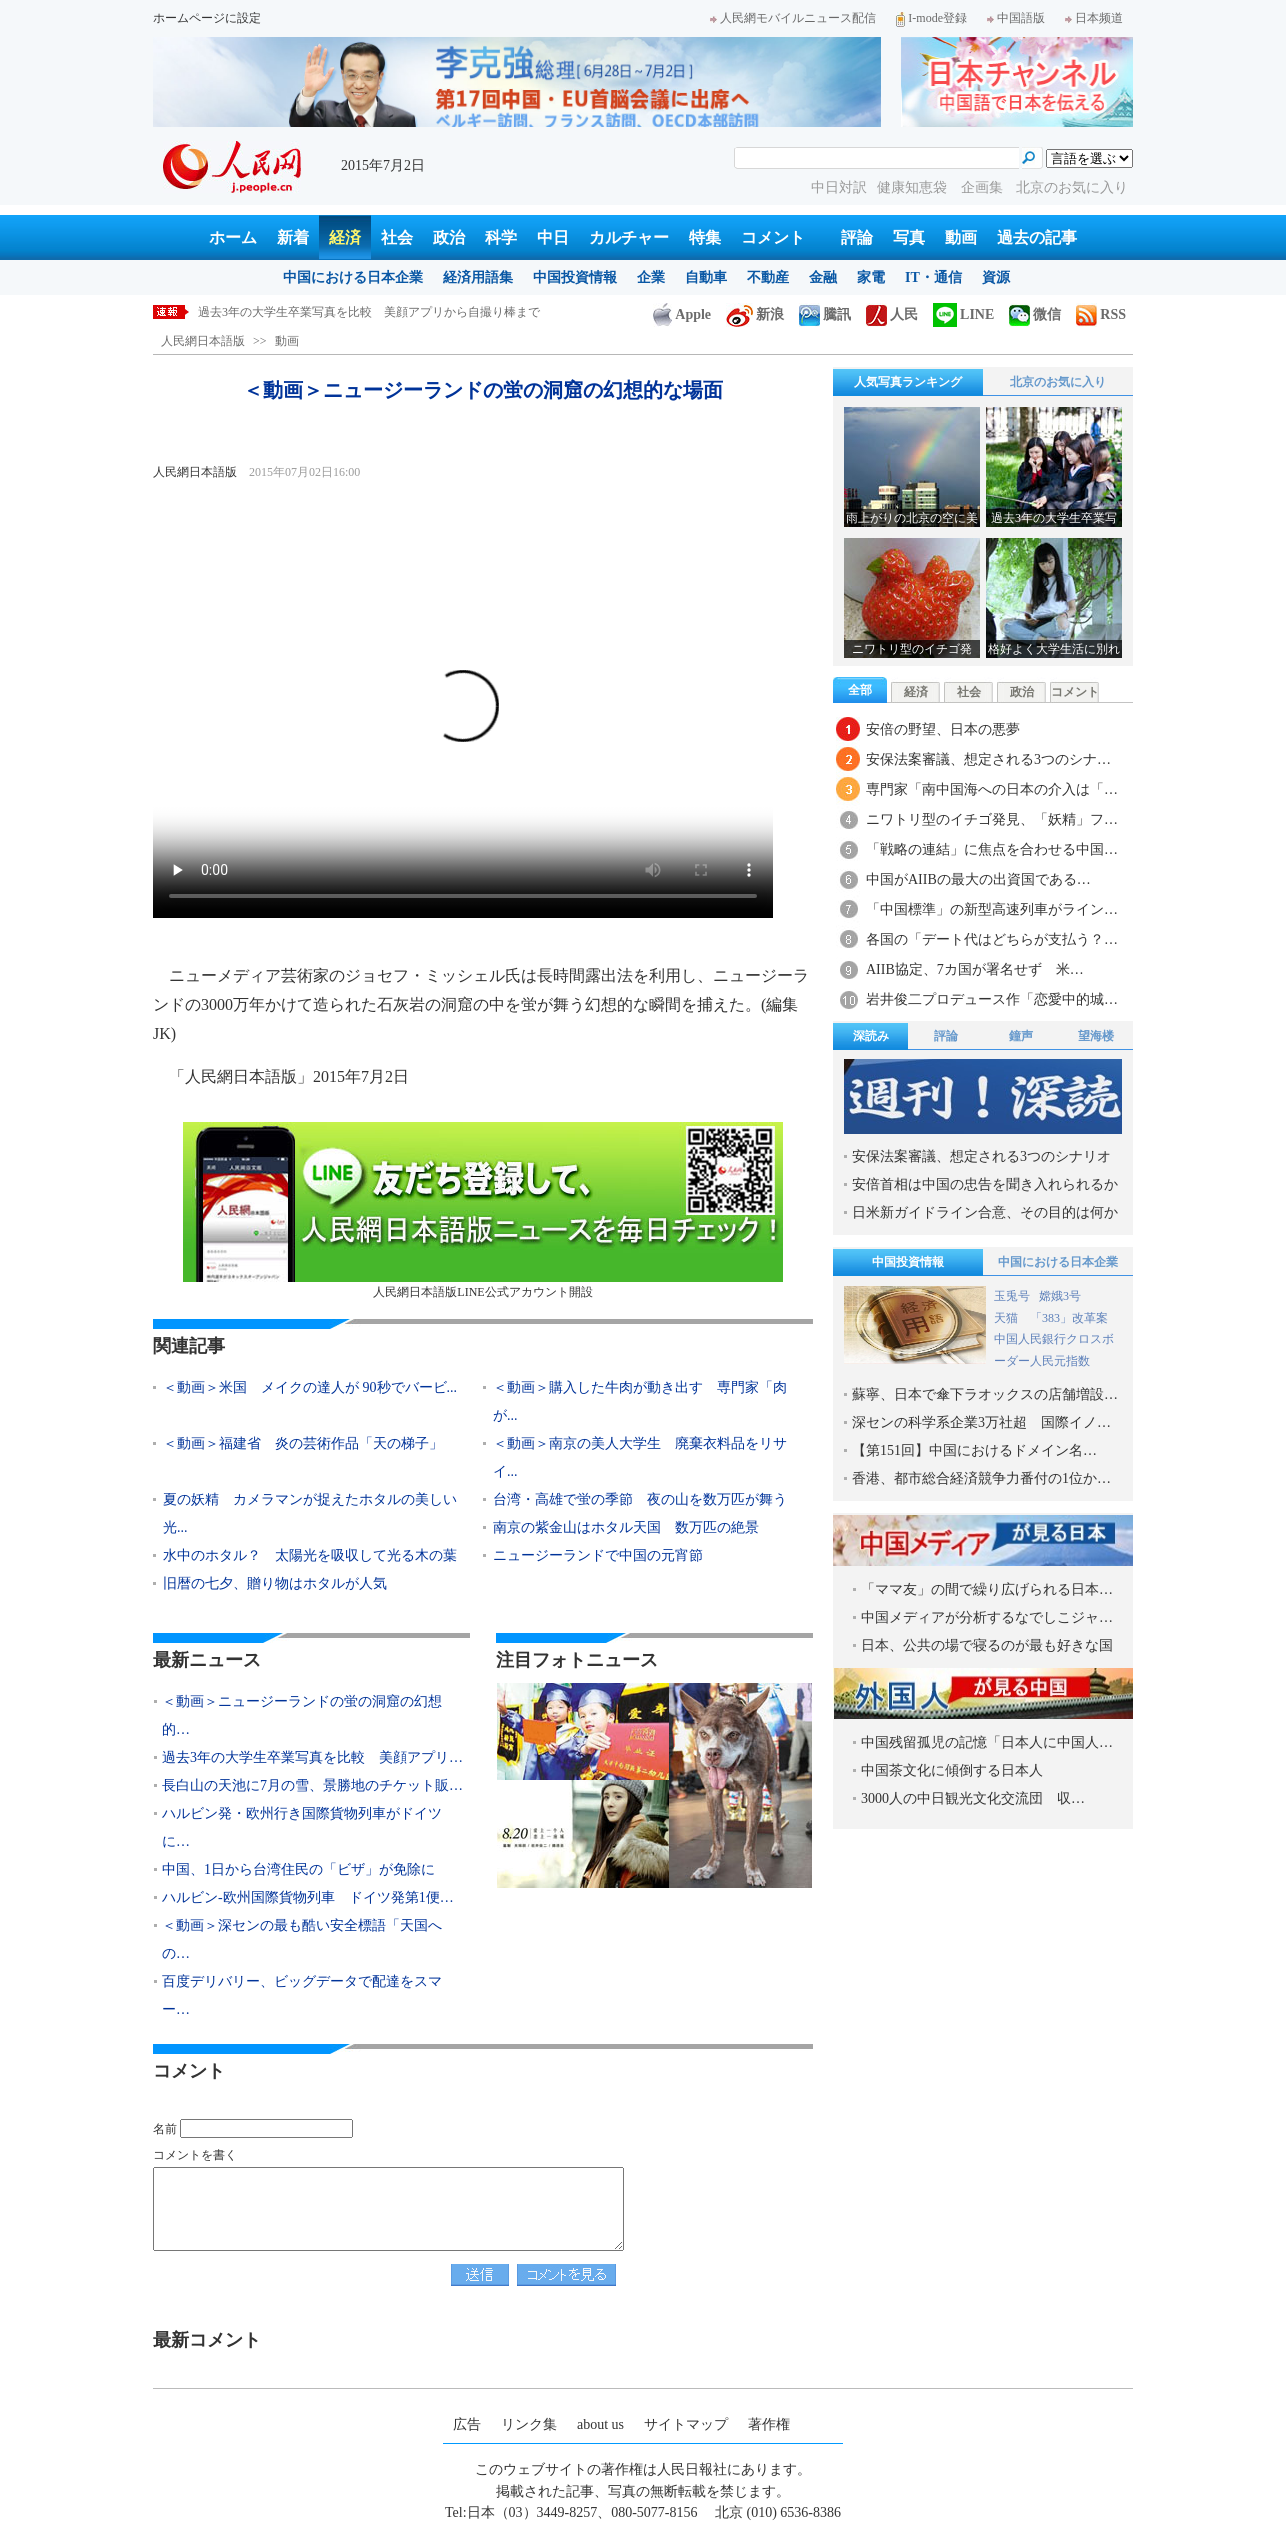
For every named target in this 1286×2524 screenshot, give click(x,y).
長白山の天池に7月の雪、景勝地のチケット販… (312, 1785)
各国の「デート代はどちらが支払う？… (992, 939)
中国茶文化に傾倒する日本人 (952, 1770)
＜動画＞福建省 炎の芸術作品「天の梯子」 (303, 1443)
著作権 (769, 2424)
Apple (682, 314)
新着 (293, 237)
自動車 (706, 277)
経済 (345, 237)
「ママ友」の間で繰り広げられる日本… (987, 1589)
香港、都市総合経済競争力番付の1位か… (981, 1478)
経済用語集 (478, 277)
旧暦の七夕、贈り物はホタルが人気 (275, 1583)
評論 (857, 237)
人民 (892, 314)
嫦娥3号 (1060, 1296)
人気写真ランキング (908, 382)
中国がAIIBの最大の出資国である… (978, 879)
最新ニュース (207, 1660)
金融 (823, 277)
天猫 (1007, 1318)
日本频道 (1094, 18)
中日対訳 (839, 187)
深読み (871, 1036)
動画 (961, 237)
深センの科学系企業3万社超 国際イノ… (981, 1422)
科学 (501, 237)
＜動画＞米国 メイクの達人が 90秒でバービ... (310, 1387)
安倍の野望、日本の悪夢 (943, 729)
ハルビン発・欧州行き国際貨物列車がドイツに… (302, 1827)
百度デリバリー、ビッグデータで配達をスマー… (302, 1995)
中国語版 (1016, 18)
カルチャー (629, 237)
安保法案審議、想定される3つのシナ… (988, 759)
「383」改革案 (1069, 1318)
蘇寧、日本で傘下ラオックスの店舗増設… (985, 1394)
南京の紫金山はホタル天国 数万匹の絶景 (626, 1527)
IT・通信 (933, 277)
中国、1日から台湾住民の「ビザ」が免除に (298, 1869)
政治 (449, 237)
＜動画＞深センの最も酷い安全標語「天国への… (302, 1939)
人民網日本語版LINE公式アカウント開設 (483, 1210)
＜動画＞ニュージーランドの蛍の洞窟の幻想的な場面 (342, 312)
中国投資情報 (575, 277)
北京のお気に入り (1072, 187)
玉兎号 (1012, 1296)
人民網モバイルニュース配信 (793, 18)
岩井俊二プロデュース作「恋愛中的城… (992, 999)
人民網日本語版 (203, 341)
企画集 (984, 187)
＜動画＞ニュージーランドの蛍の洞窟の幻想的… (302, 1715)
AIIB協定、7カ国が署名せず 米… (975, 969)
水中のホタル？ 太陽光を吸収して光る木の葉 (310, 1555)
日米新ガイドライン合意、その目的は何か (985, 1212)
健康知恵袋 (914, 187)
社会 (397, 237)
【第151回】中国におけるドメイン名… (974, 1450)
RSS (1101, 314)
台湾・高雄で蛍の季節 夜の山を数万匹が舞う (640, 1499)
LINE (963, 314)
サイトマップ (686, 2424)
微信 (1035, 314)
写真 (909, 237)
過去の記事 (1037, 237)
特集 (705, 237)
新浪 (755, 314)
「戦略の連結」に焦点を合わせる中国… (992, 849)
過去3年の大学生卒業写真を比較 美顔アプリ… (312, 1757)
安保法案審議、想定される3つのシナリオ (981, 1156)
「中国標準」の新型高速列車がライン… (992, 909)
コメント (773, 237)
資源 (996, 277)
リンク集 (529, 2424)
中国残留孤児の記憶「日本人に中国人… (987, 1742)
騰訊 (825, 314)
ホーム (233, 237)
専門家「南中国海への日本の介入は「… (992, 789)
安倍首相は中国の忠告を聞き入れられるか (985, 1184)
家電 (871, 277)
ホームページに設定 (207, 18)
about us (600, 2424)
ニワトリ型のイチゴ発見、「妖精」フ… (992, 819)
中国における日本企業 (353, 277)
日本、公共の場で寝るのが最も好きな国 (987, 1645)
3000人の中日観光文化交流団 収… (973, 1798)
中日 (553, 237)
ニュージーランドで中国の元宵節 (598, 1555)
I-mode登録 (931, 18)
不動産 (768, 277)
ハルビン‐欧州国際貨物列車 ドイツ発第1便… (308, 1897)
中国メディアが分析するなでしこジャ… (987, 1617)
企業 (651, 277)
